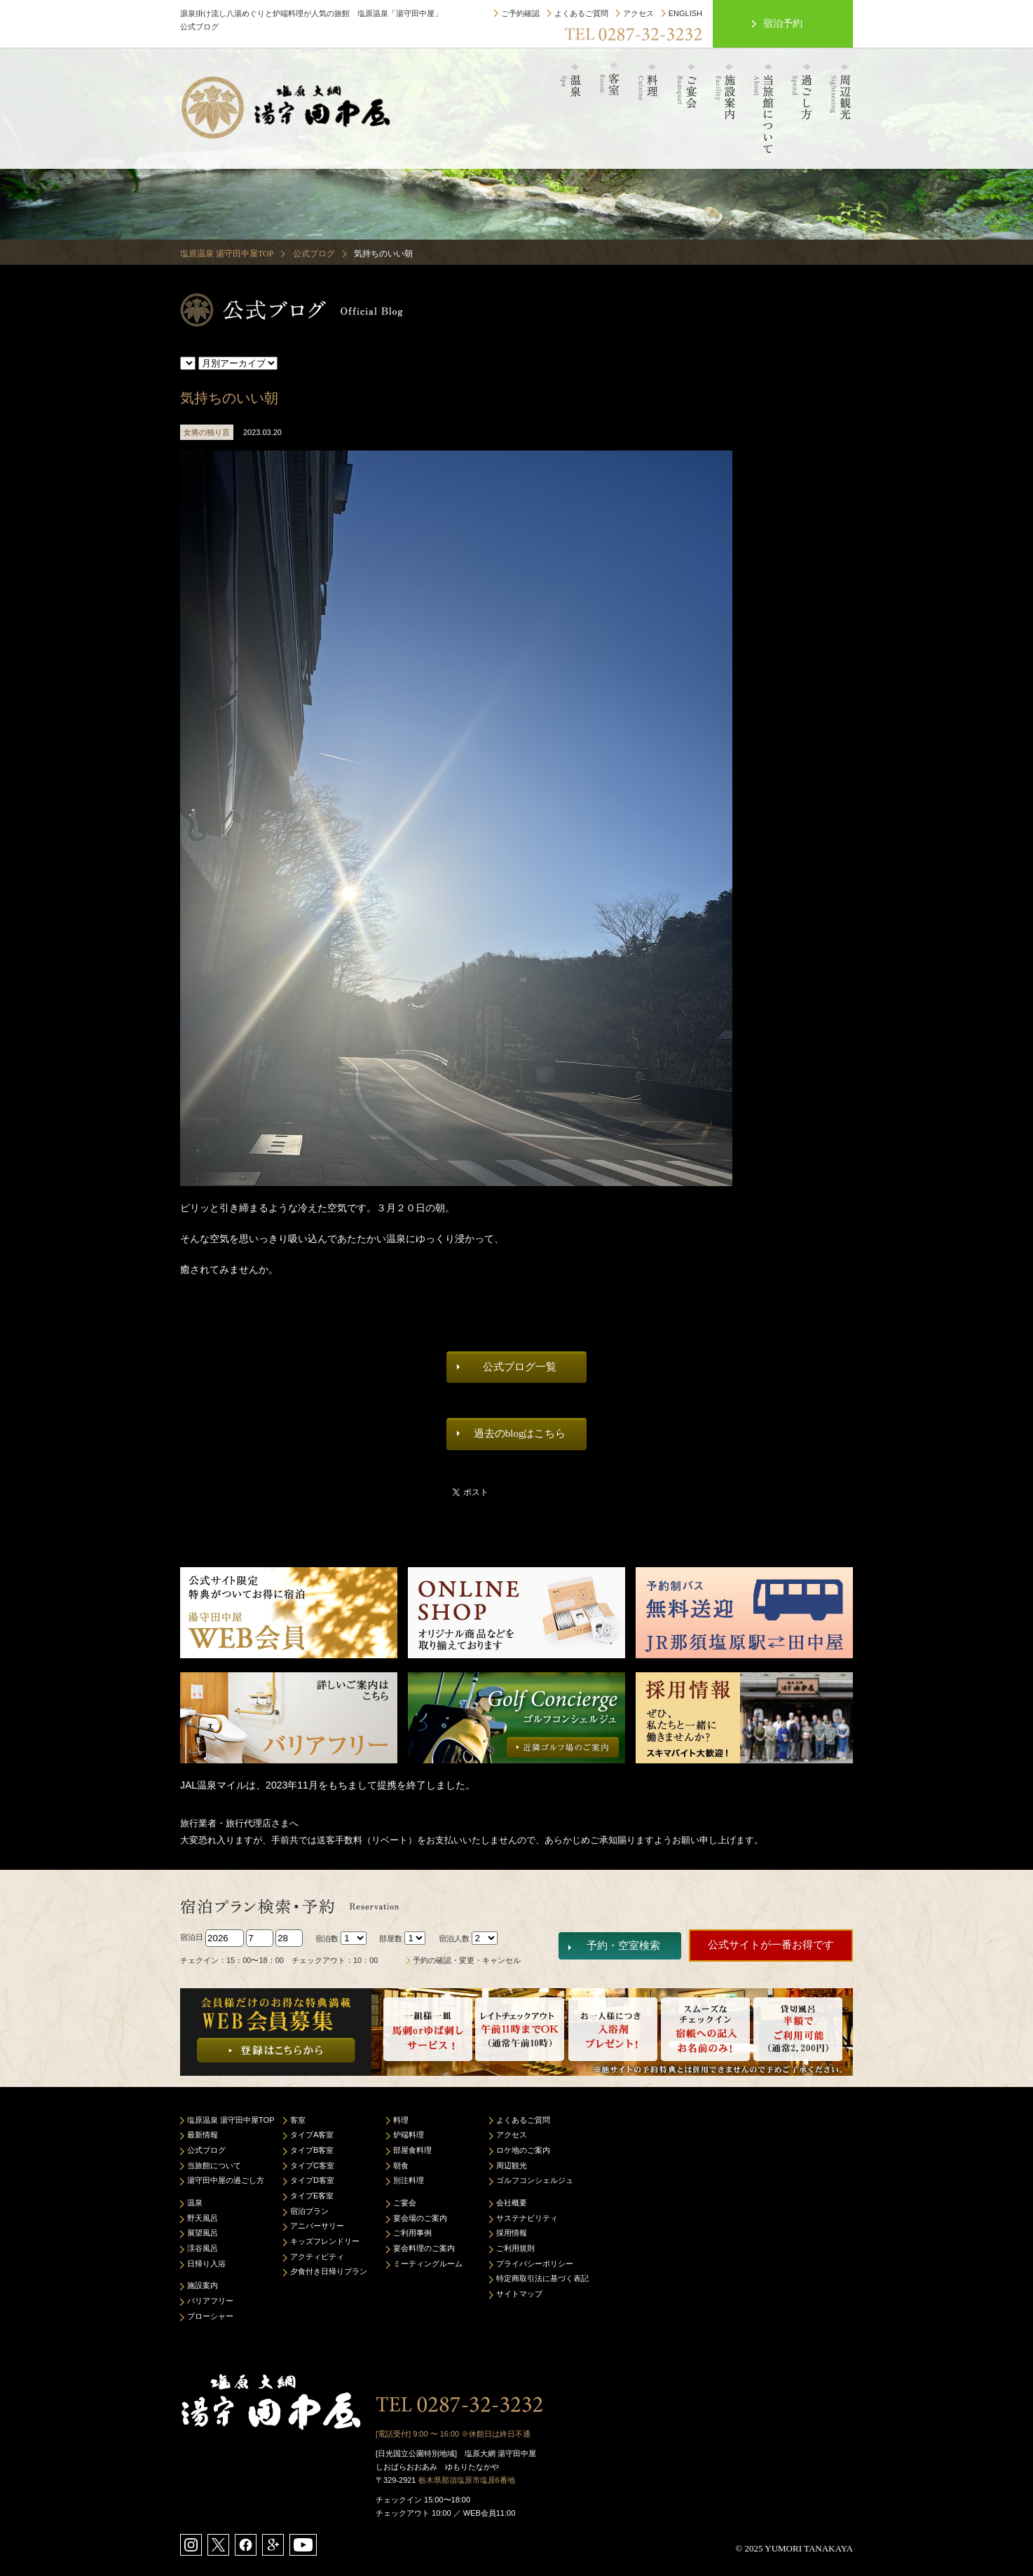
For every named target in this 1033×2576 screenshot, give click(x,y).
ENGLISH (685, 13)
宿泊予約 (782, 23)
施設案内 (202, 2285)
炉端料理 (408, 2134)
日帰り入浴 (206, 2263)
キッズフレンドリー (325, 2241)
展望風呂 (202, 2233)
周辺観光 (511, 2165)
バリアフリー (210, 2300)
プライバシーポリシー (534, 2263)
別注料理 (408, 2180)
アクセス (638, 13)
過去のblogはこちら (520, 1433)
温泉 (195, 2202)
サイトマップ (519, 2293)
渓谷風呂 (202, 2248)
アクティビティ (317, 2256)
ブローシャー (210, 2316)
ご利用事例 (412, 2233)
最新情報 (202, 2134)
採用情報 (511, 2233)
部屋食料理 (412, 2150)
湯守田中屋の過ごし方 (225, 2180)
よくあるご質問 (581, 13)
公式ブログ (314, 254)
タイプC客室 (312, 2165)
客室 (298, 2120)
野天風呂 (202, 2218)
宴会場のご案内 (420, 2218)
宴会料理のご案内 (424, 2248)
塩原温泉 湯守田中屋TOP (226, 254)
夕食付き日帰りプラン (328, 2271)
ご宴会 (404, 2202)
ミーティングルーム (428, 2263)
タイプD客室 (312, 2180)
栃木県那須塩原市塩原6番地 (466, 2480)
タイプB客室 (312, 2150)
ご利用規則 (515, 2248)
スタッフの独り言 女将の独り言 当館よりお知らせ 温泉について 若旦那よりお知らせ (188, 363)
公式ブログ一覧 (519, 1366)
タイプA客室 (312, 2134)
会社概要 (511, 2202)
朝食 (401, 2165)
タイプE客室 (312, 2195)
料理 (401, 2120)
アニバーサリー (317, 2226)
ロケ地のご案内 (523, 2150)
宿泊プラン (309, 2211)
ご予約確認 (520, 13)
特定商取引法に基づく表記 (542, 2278)
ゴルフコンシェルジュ (534, 2180)
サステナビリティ (527, 2218)
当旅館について (214, 2165)
